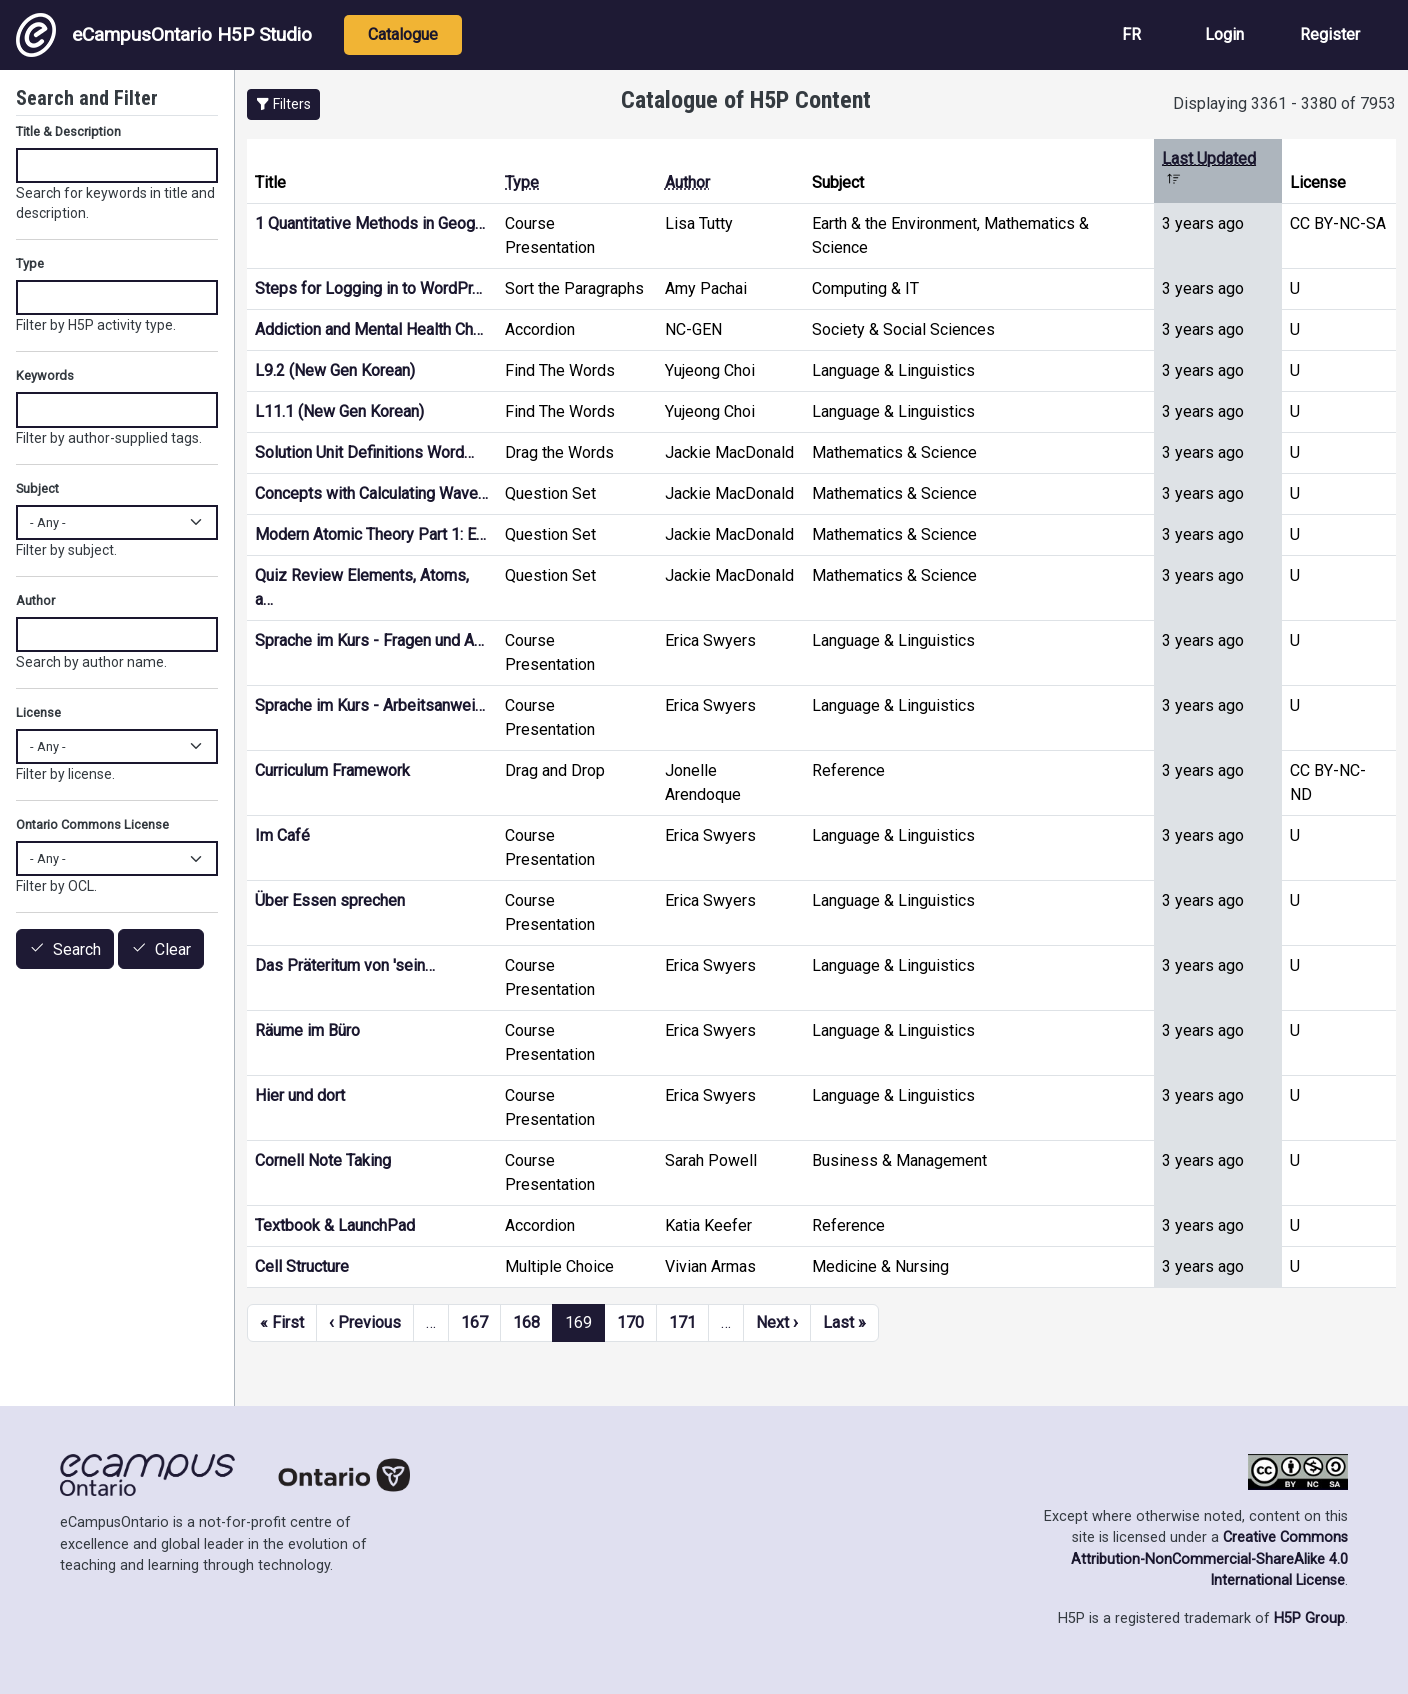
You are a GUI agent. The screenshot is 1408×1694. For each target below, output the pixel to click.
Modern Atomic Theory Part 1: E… (370, 534)
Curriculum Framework (332, 770)
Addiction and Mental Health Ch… (369, 329)
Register (1330, 34)
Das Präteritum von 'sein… (345, 965)
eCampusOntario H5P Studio (164, 35)
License (38, 712)
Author (687, 182)
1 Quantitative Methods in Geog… (370, 223)
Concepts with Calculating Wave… (371, 493)
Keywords (45, 375)
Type (522, 182)
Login (1224, 34)
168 (526, 1322)
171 (682, 1322)
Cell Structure (302, 1266)
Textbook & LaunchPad (335, 1225)
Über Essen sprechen (330, 900)
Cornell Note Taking (323, 1160)
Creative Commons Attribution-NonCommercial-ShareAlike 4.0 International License (1209, 1559)
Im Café (282, 835)
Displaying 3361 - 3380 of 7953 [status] (1284, 103)
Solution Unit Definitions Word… (364, 452)
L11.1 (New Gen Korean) (339, 411)
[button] (283, 104)
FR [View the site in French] (1131, 34)
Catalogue (403, 34)
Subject (37, 488)
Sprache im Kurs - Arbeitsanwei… (370, 705)
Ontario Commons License (92, 824)
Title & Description (68, 131)
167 (474, 1322)
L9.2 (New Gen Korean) (335, 370)
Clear (173, 949)
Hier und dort (300, 1095)
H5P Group (1309, 1618)
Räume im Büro (307, 1030)
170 (630, 1322)
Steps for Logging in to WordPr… (368, 288)
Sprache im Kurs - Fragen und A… (369, 640)
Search (77, 949)
